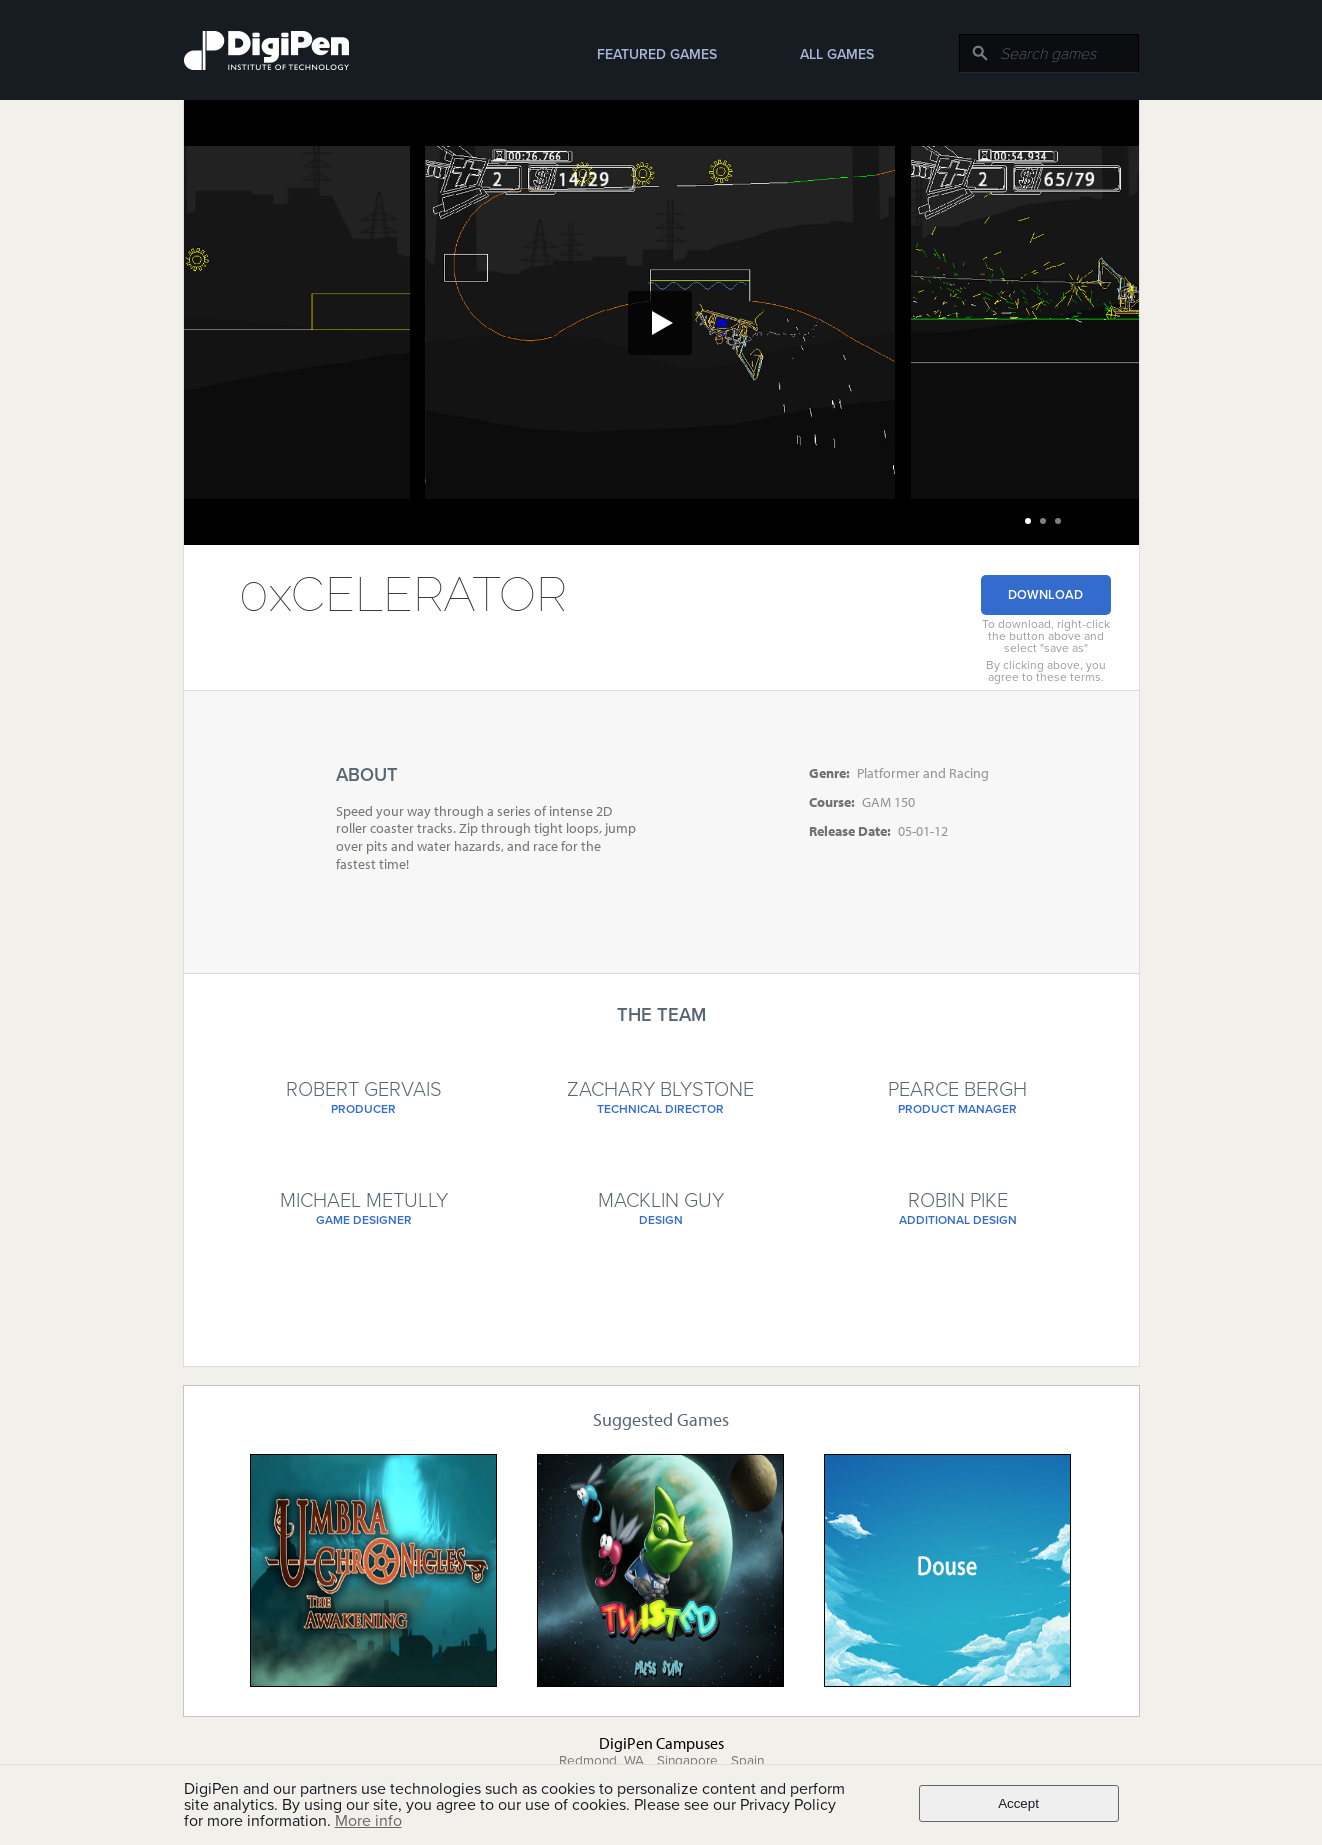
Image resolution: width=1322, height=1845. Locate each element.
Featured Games (657, 54)
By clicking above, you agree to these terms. (1046, 671)
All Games (837, 54)
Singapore (687, 1761)
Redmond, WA (601, 1761)
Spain (747, 1761)
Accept (1018, 1803)
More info (368, 1821)
